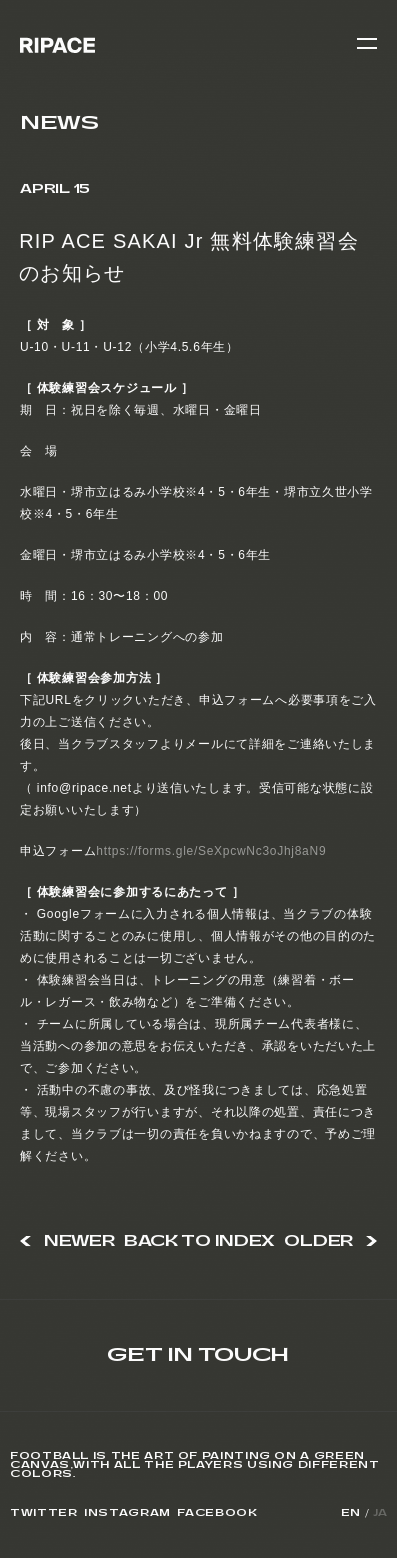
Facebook (217, 1513)
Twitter (43, 1513)
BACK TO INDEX (199, 1242)
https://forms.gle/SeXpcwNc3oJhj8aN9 (211, 851)
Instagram (127, 1513)
